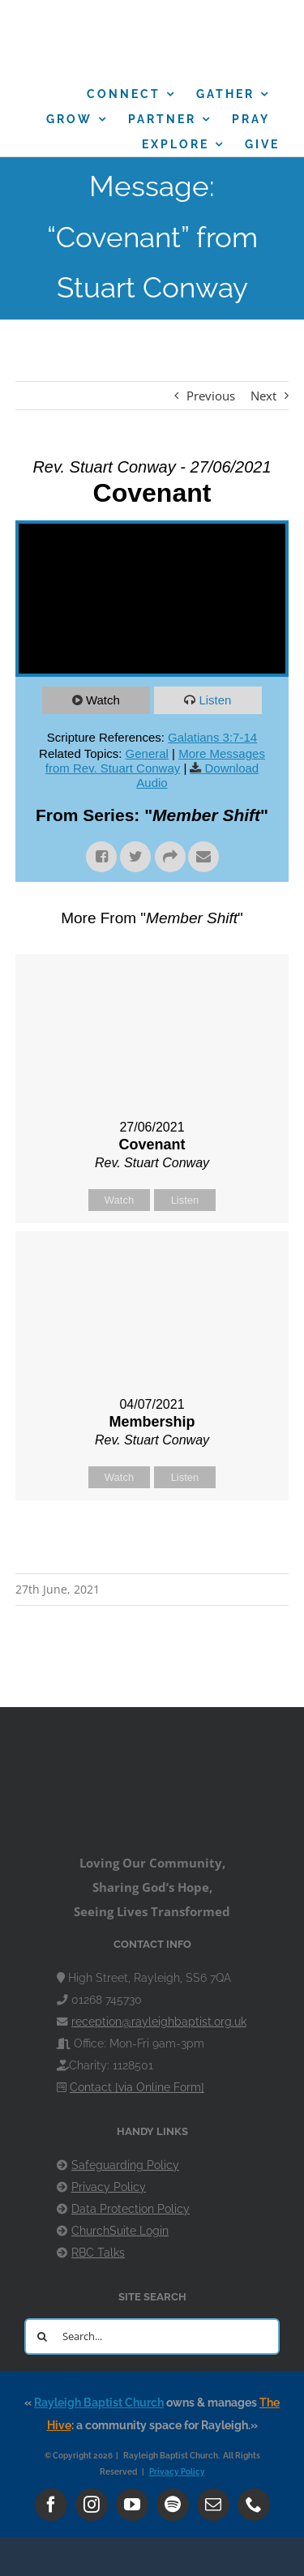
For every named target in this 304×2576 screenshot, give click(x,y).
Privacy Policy (108, 2186)
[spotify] (172, 2504)
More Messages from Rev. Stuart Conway (155, 761)
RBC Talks (98, 2252)
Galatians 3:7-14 (212, 737)
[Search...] (152, 2336)
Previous (210, 395)
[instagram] (91, 2504)
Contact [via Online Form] (137, 2087)
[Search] (42, 2336)
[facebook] (51, 2504)
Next (263, 395)
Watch (103, 700)
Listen (215, 700)
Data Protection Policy (130, 2208)
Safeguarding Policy (125, 2165)
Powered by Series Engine (152, 1541)
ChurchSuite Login (120, 2230)
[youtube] (132, 2504)
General (147, 753)
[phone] (254, 2504)
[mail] (213, 2504)
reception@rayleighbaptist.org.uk (158, 2021)
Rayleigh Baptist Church (99, 2402)
